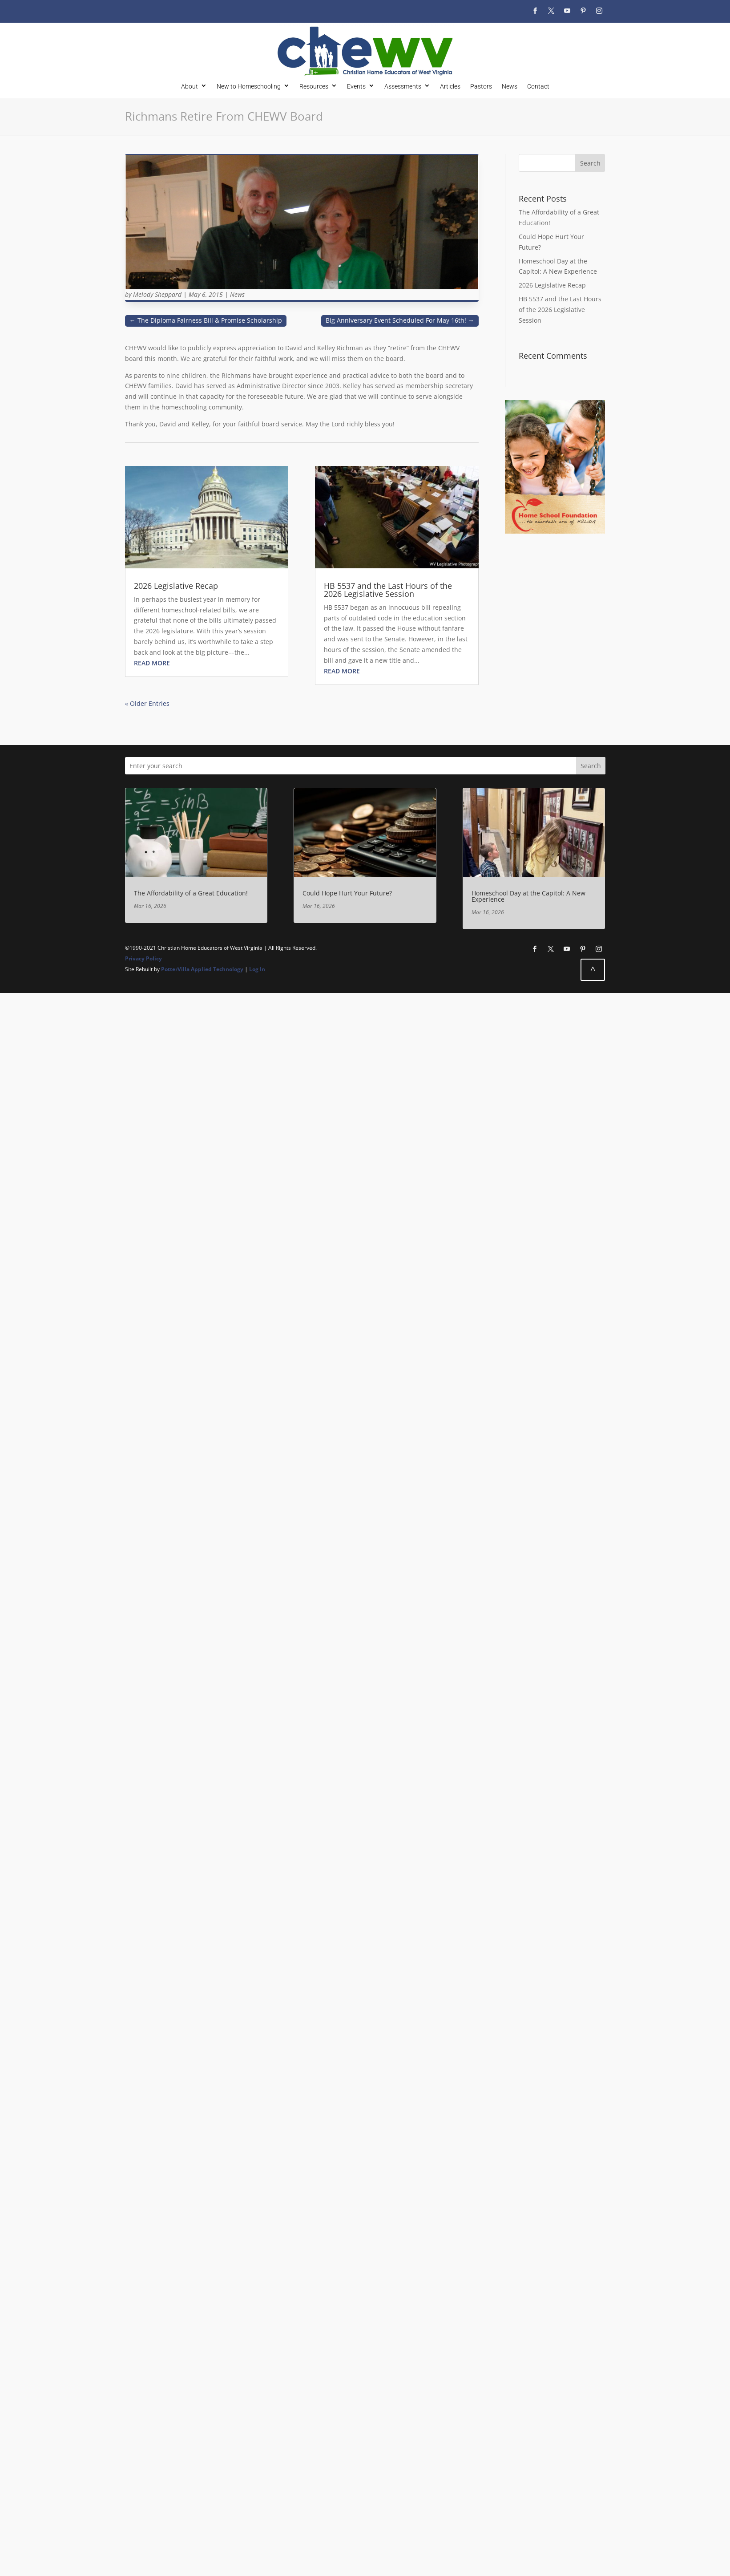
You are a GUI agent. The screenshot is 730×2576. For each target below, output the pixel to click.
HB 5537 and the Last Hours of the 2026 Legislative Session (388, 589)
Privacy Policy (143, 958)
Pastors (481, 86)
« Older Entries (147, 703)
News (509, 86)
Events (356, 86)
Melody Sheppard (157, 294)
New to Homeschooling (249, 86)
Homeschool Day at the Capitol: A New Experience (528, 896)
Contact (538, 86)
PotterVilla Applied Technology (202, 969)
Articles (450, 86)
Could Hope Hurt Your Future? (347, 893)
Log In (257, 969)
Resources (313, 86)
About (189, 86)
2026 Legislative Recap (176, 585)
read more (152, 663)
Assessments (402, 86)
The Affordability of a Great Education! (191, 893)
